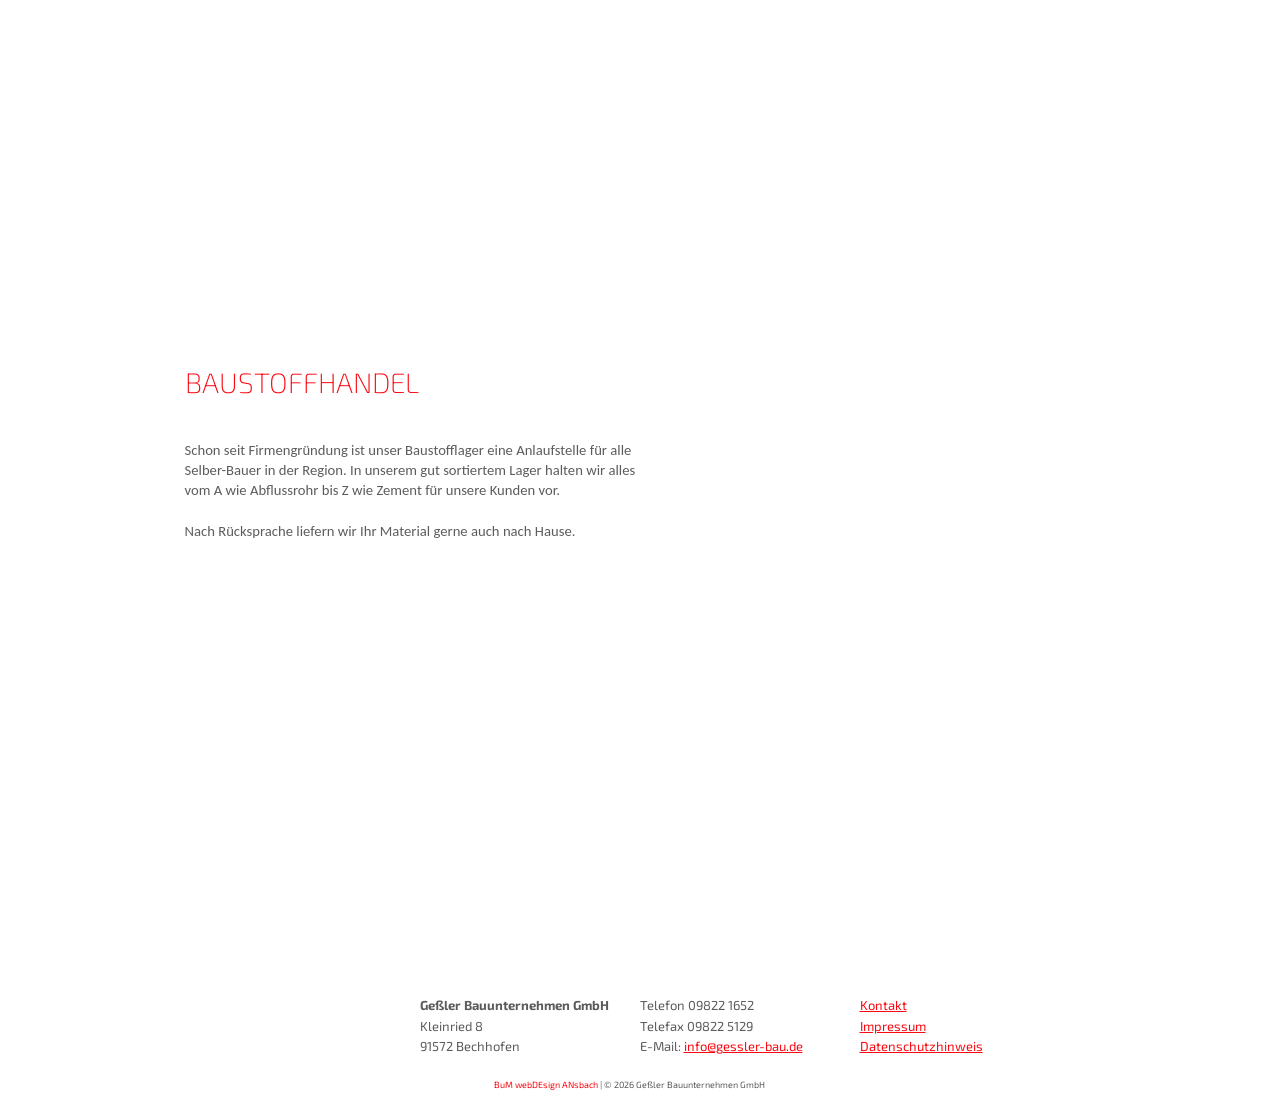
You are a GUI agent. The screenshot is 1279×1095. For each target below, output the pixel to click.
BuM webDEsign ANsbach (546, 1084)
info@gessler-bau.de (743, 1046)
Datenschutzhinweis (921, 1046)
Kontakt (883, 1005)
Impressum (893, 1026)
